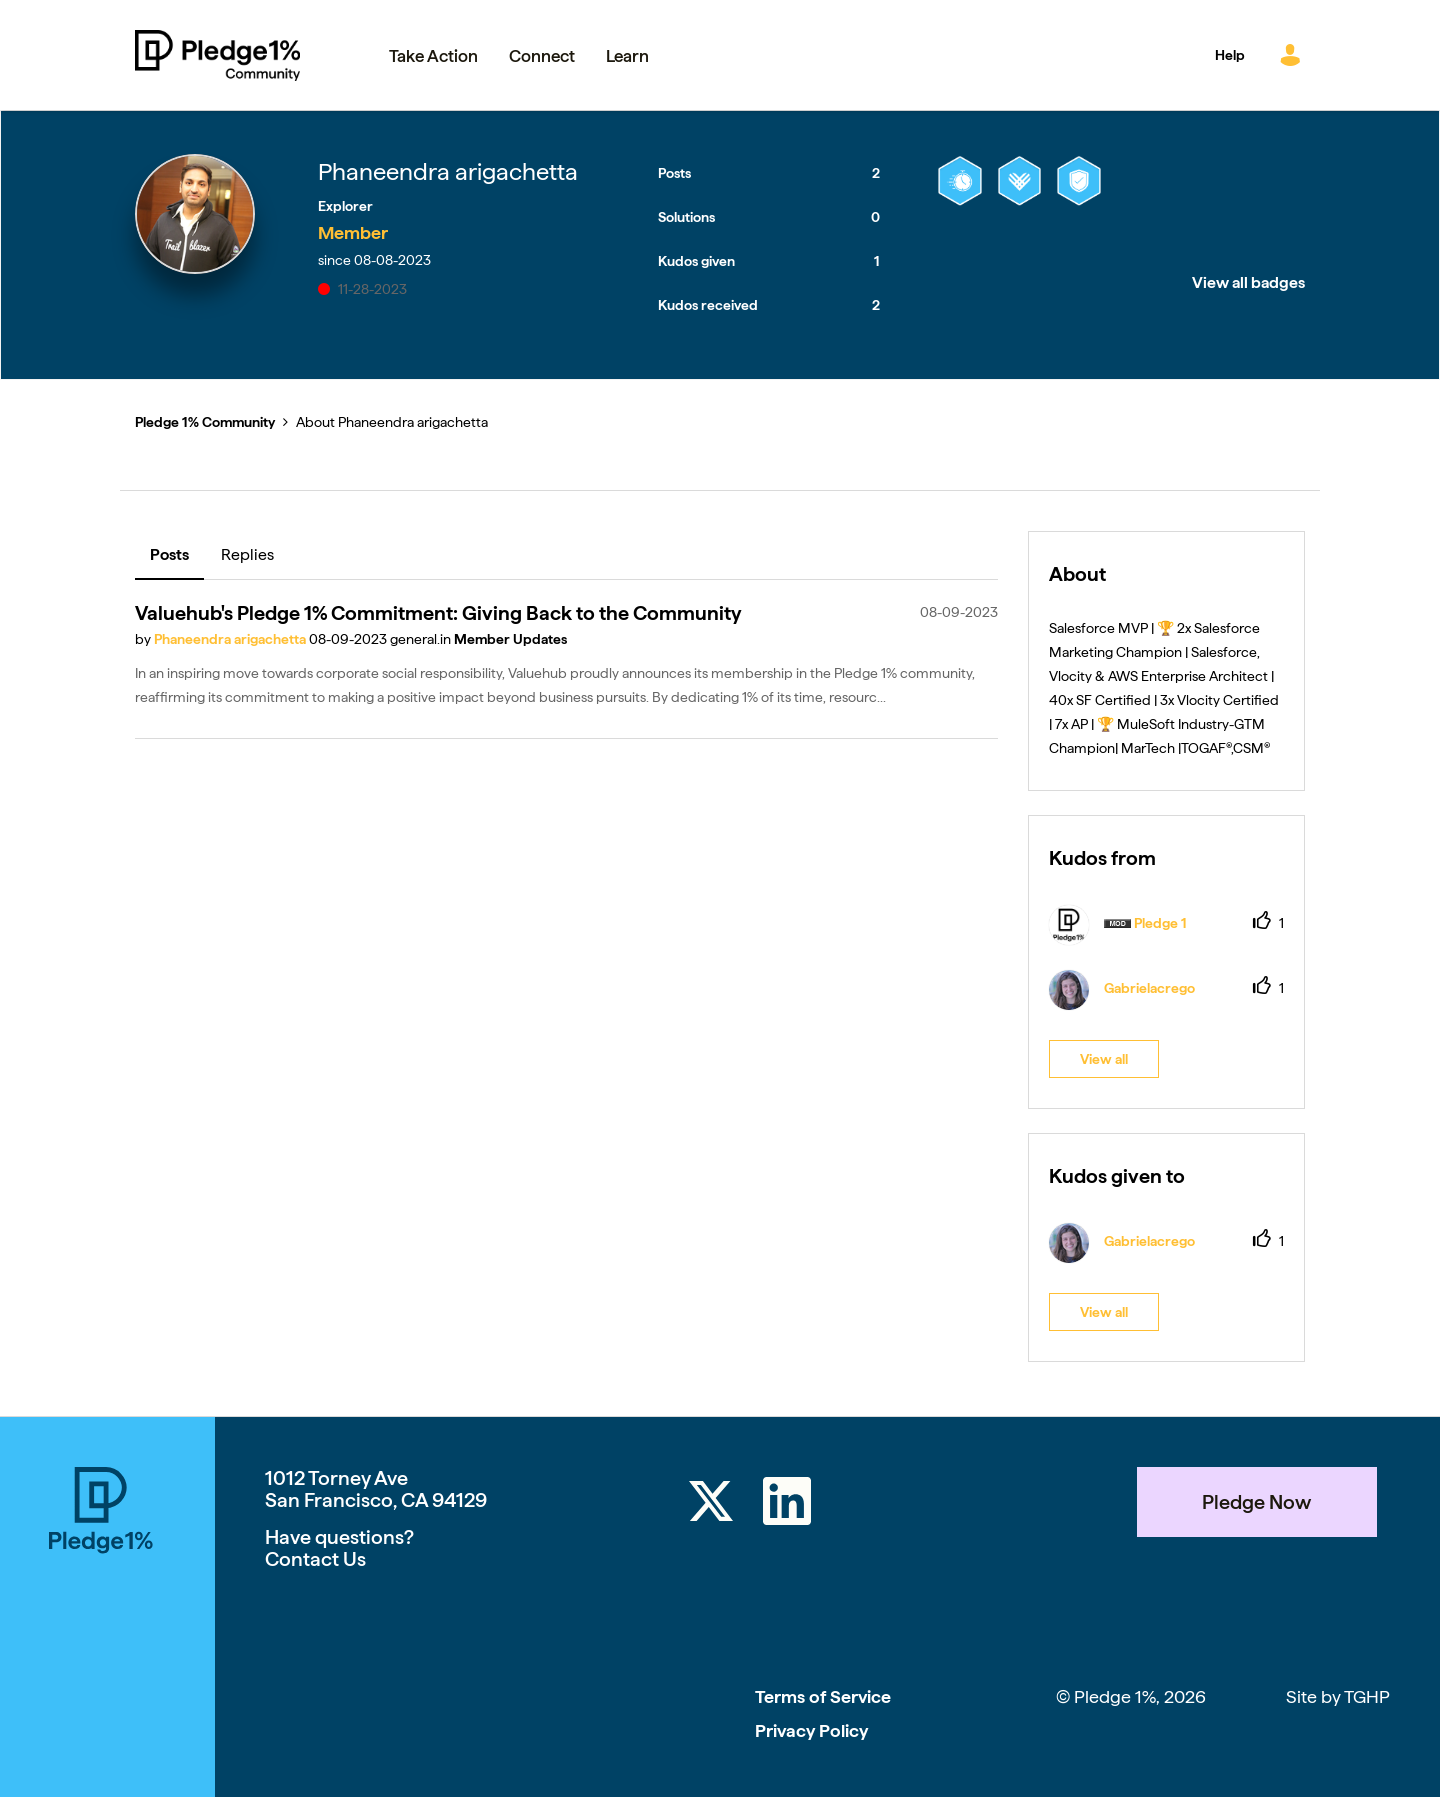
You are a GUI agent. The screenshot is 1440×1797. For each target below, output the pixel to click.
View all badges (1248, 282)
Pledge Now (1256, 1502)
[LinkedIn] (787, 1504)
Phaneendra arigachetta (231, 639)
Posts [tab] (169, 554)
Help (1230, 55)
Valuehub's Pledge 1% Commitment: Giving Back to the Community (438, 613)
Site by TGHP (1338, 1696)
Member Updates (510, 639)
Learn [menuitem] (627, 56)
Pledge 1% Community (217, 55)
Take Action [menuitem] (433, 56)
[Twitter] (711, 1504)
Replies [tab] (247, 554)
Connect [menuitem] (542, 56)
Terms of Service (823, 1696)
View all (1104, 1059)
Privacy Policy (811, 1730)
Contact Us (315, 1559)
